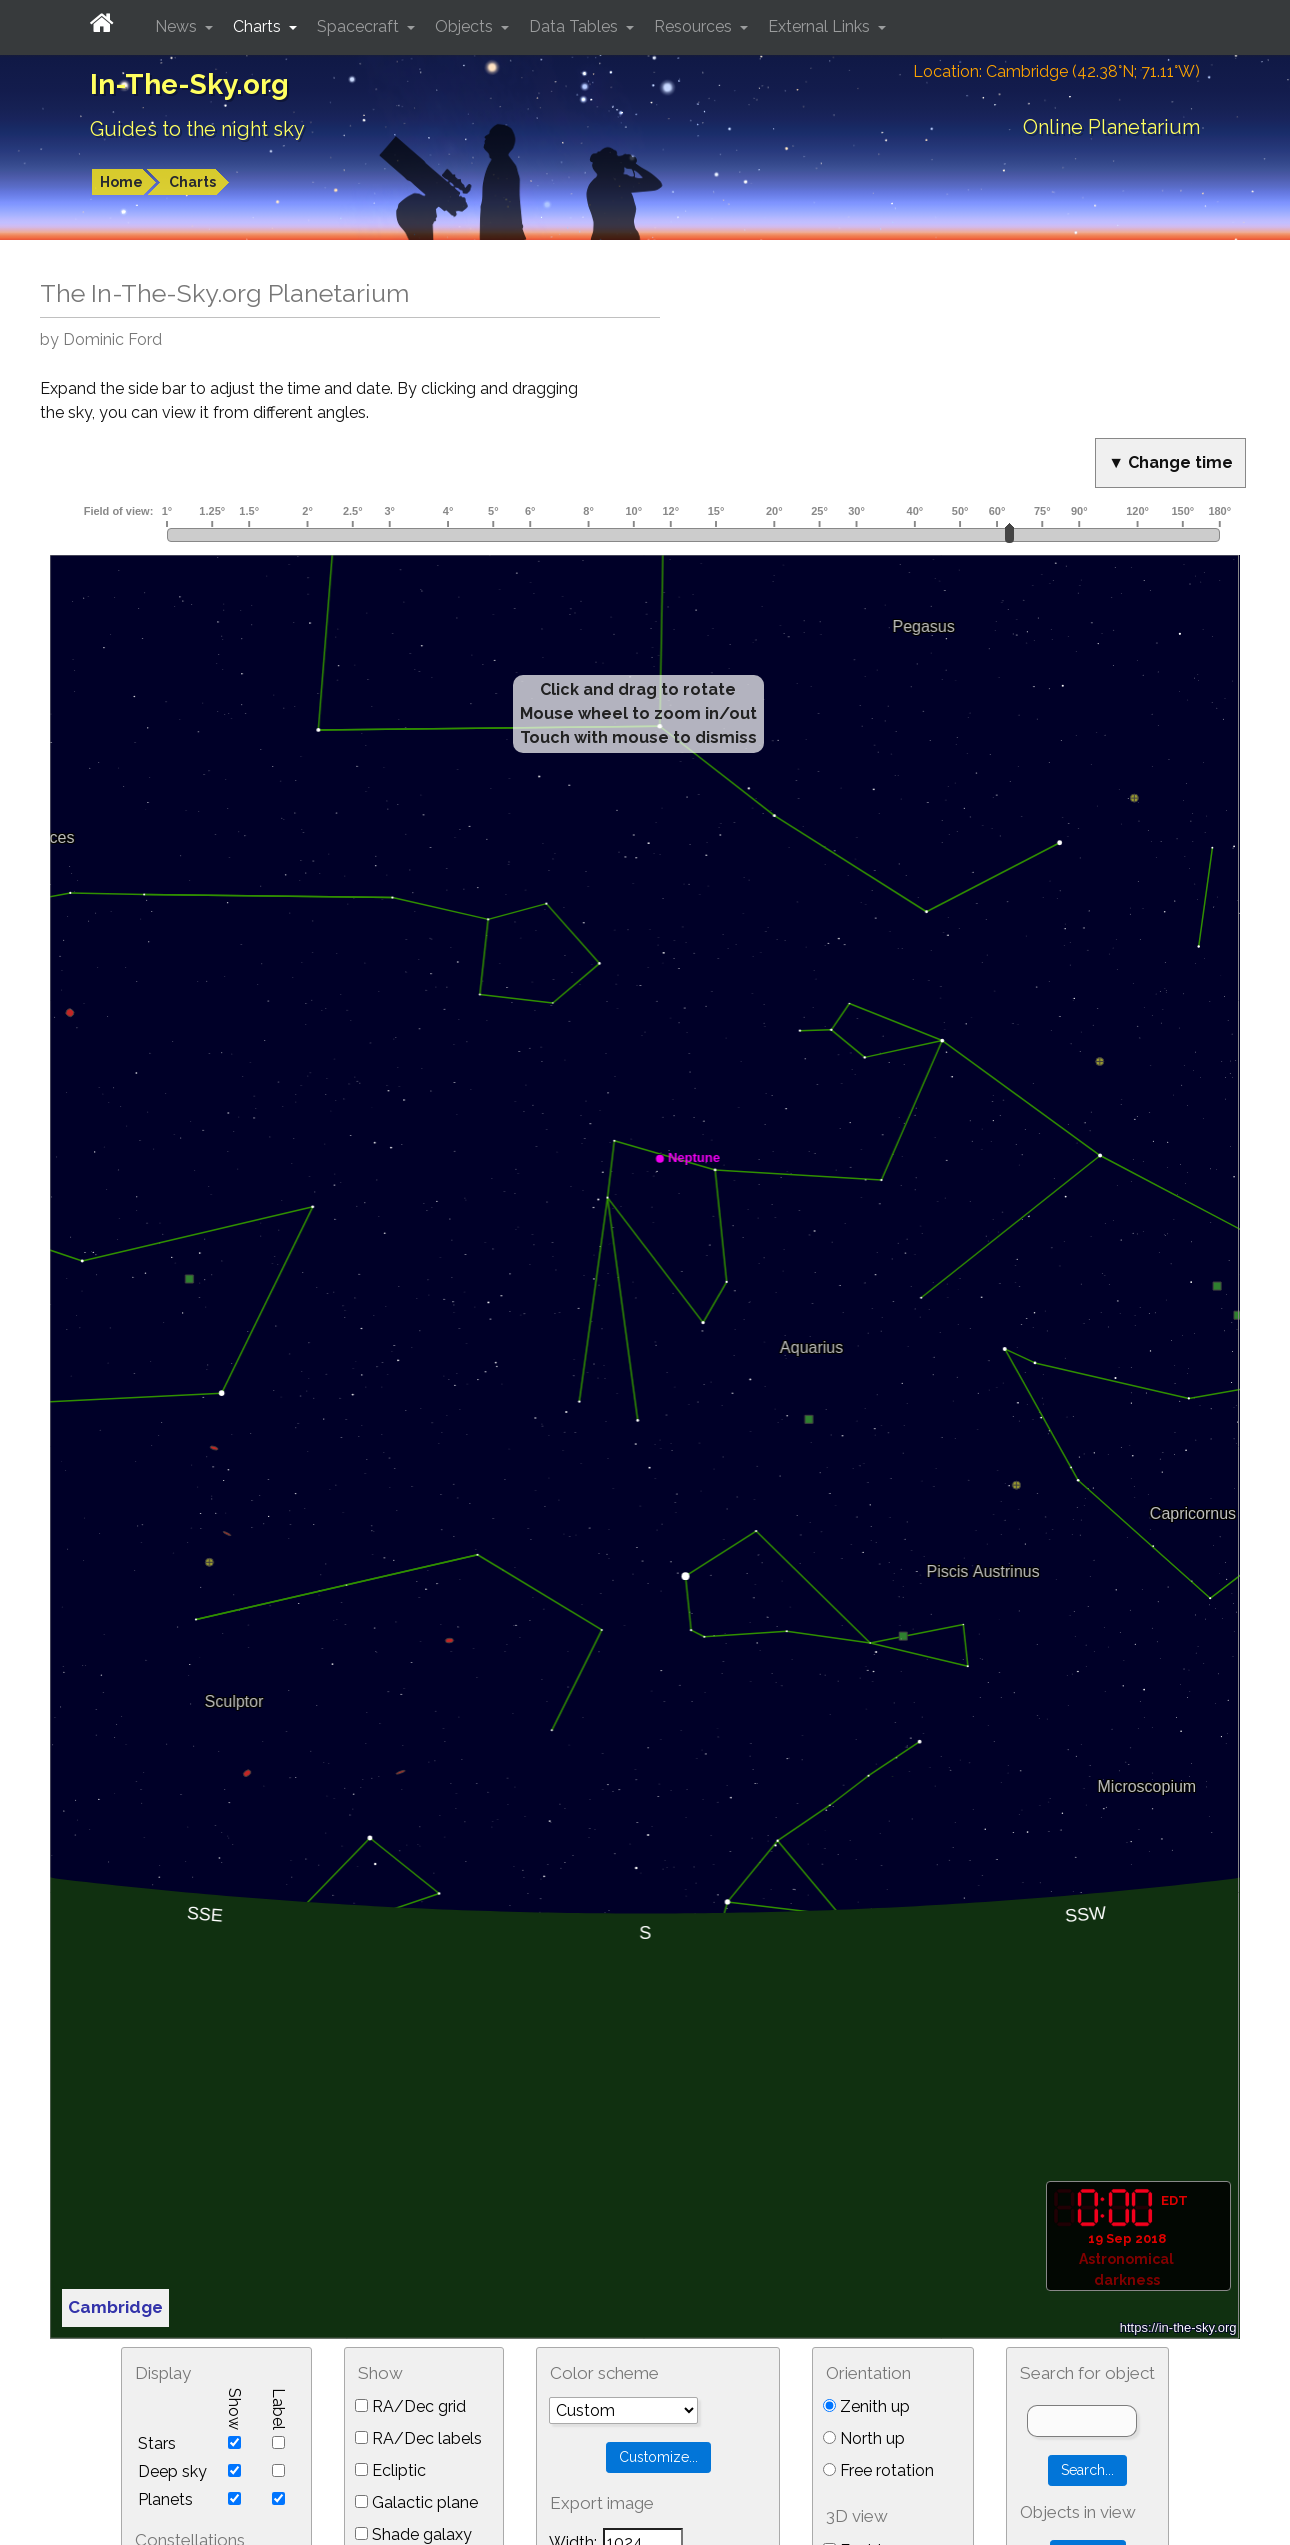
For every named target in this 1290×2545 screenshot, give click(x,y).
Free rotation (878, 2470)
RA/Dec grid (410, 2406)
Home (121, 182)
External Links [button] (821, 26)
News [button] (178, 26)
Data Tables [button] (575, 26)
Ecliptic (390, 2470)
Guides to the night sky (197, 129)
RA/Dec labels (418, 2438)
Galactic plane (416, 2502)
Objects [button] (466, 26)
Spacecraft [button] (360, 26)
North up (864, 2438)
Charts (192, 182)
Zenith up (866, 2406)
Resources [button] (695, 26)
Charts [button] (259, 26)
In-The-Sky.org (189, 84)
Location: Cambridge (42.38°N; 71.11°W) (1056, 71)
